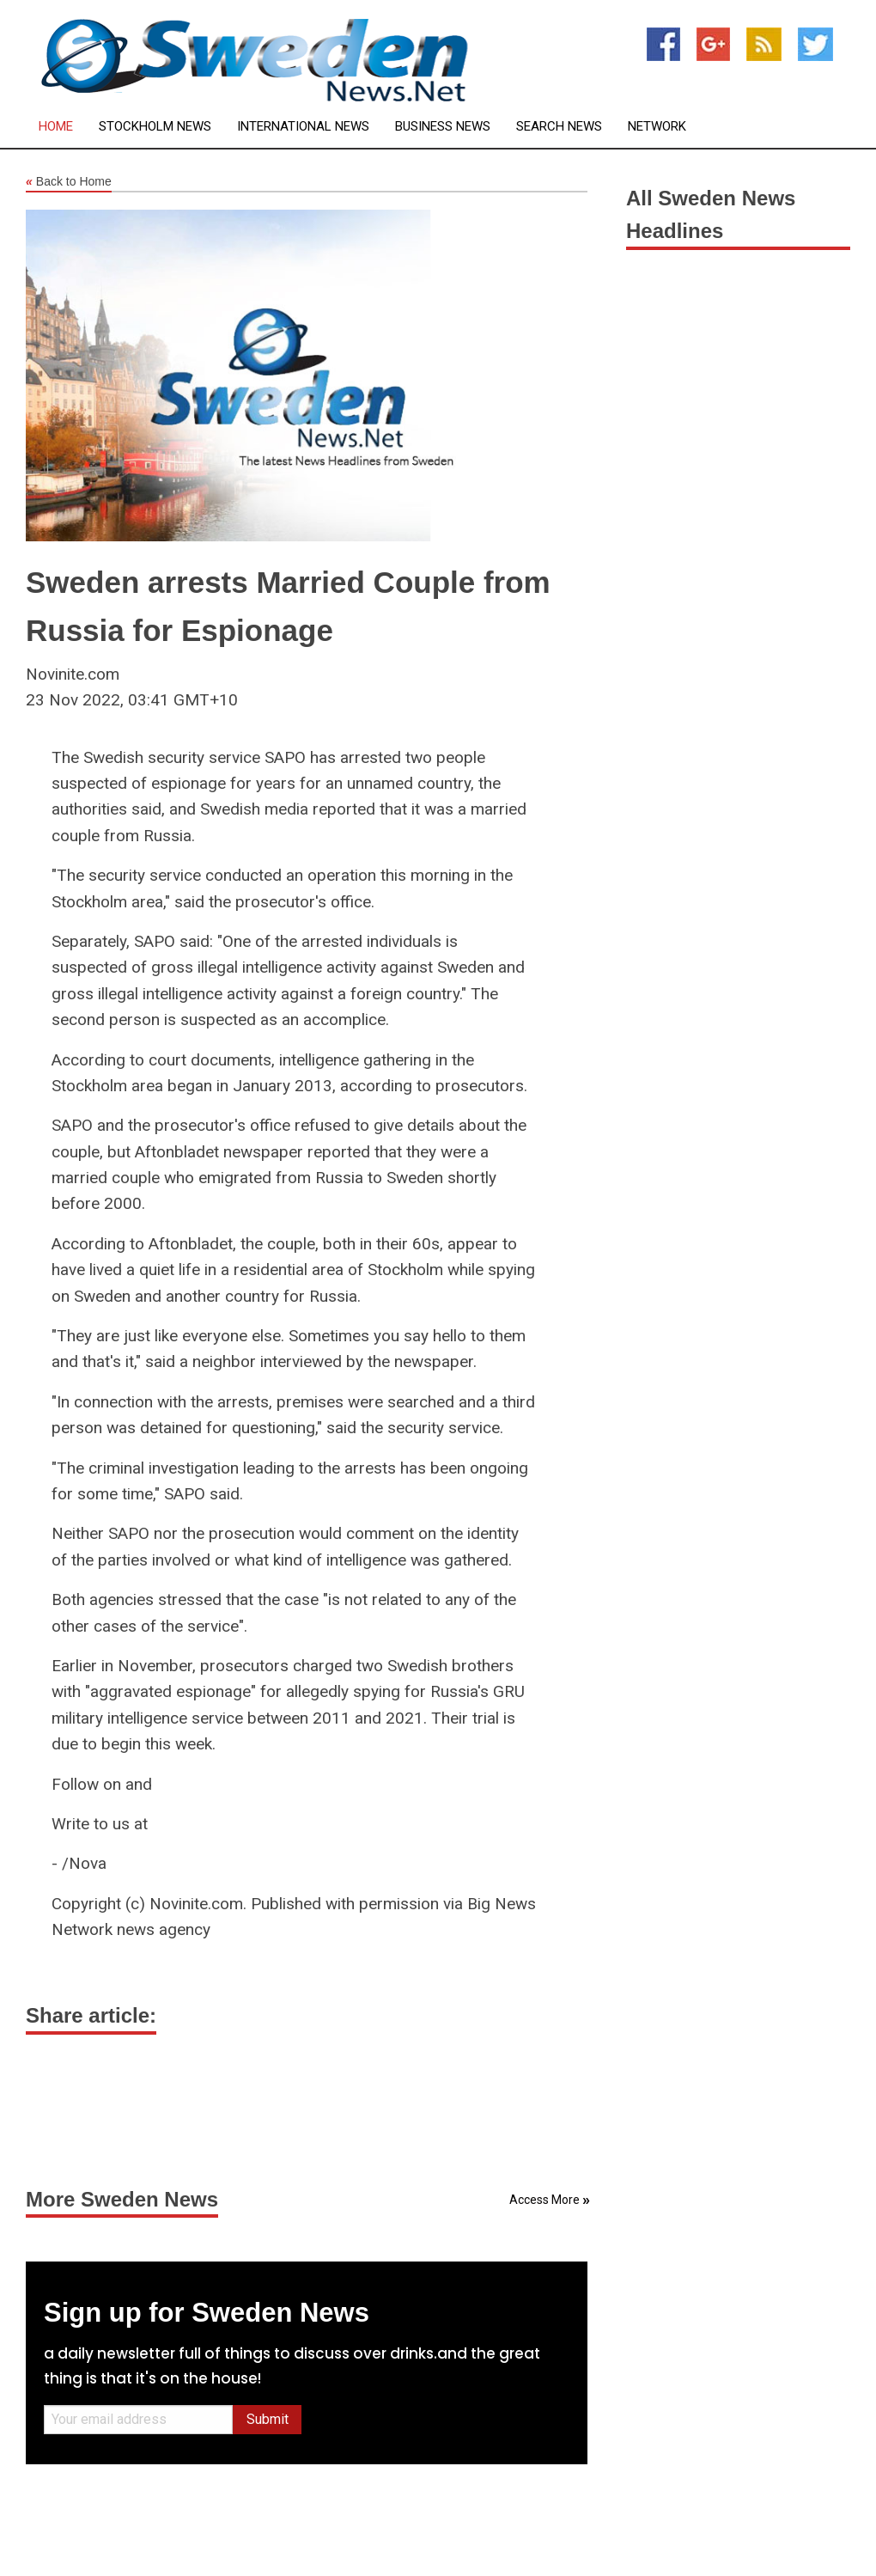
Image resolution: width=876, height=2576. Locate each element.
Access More (544, 2200)
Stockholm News (155, 126)
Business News (442, 126)
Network (657, 126)
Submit (267, 2419)
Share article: (91, 2015)
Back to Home (69, 182)
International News (303, 126)
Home (56, 126)
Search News (559, 126)
